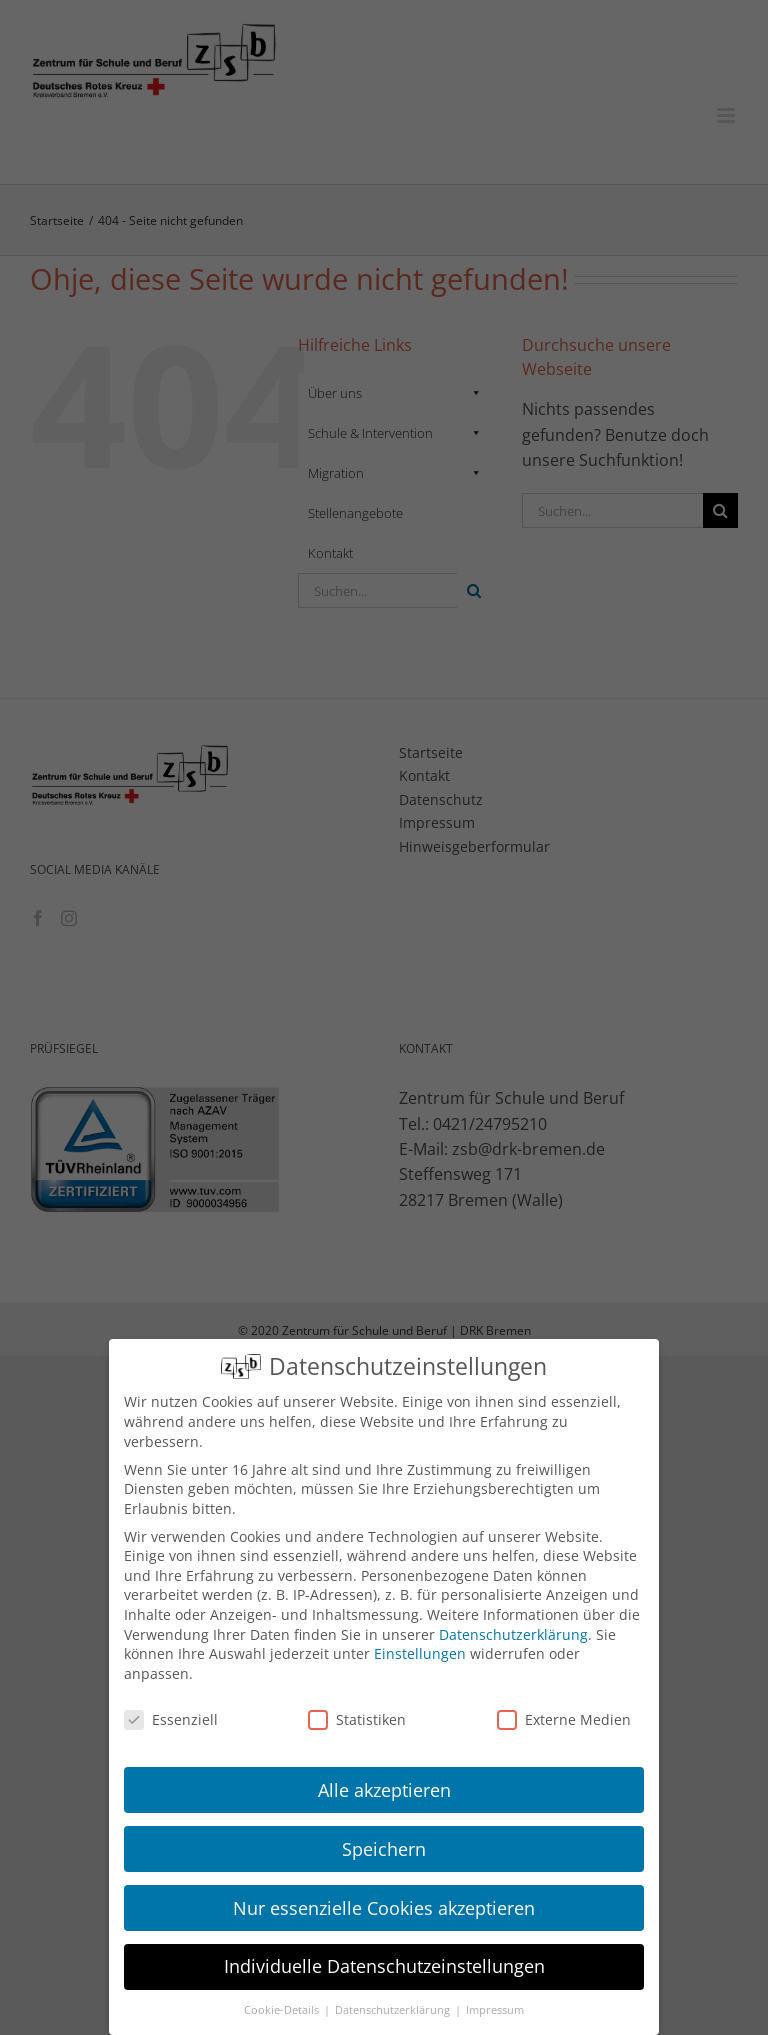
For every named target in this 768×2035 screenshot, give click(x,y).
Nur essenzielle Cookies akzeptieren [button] (384, 1908)
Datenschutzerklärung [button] (394, 2010)
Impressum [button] (495, 2010)
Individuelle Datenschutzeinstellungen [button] (384, 1966)
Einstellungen (420, 1653)
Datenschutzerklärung (513, 1634)
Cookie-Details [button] (283, 2010)
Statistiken (357, 1719)
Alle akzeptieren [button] (384, 1790)
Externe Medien (564, 1719)
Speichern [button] (384, 1849)
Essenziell (171, 1719)
